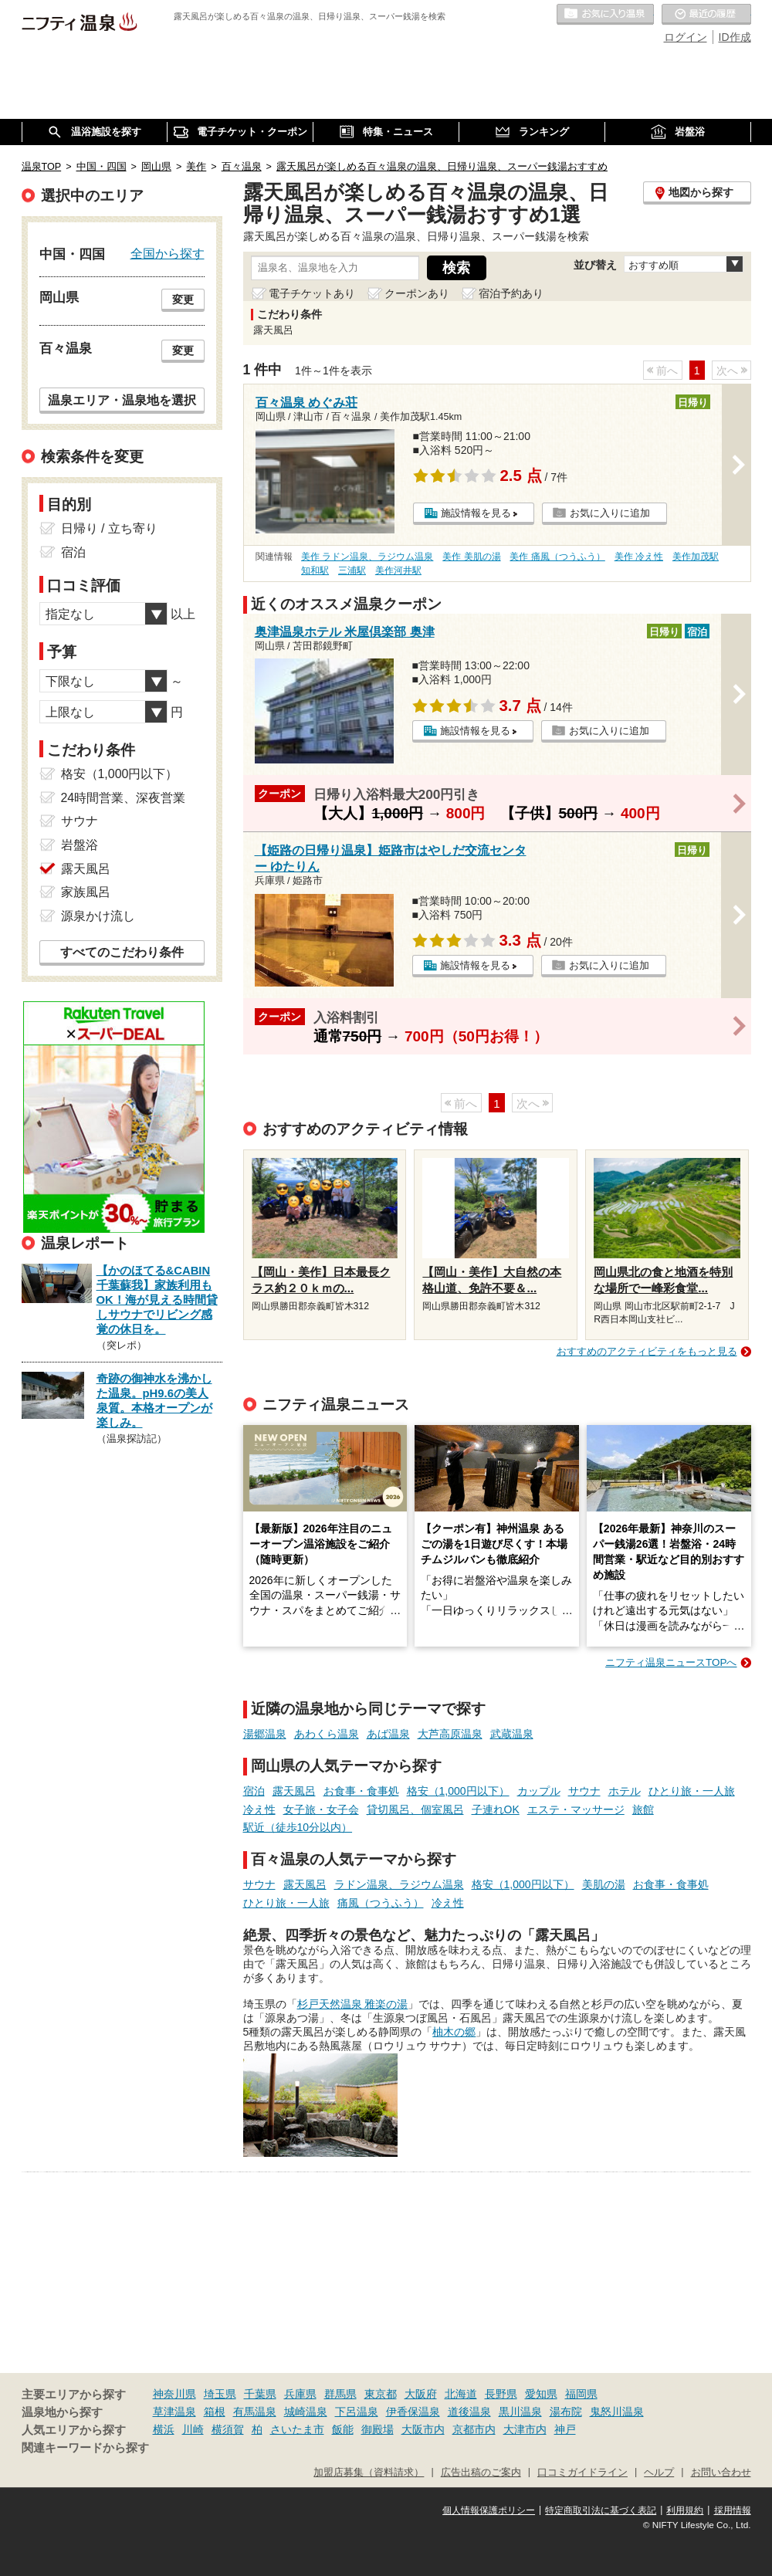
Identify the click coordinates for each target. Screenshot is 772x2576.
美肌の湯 (603, 1884)
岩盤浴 (79, 844)
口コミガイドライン (582, 2472)
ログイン (685, 37)
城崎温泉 (305, 2411)
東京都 (380, 2394)
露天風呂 (294, 1791)
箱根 (214, 2411)
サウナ (584, 1791)
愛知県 (541, 2394)
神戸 (565, 2429)
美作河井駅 (398, 570)
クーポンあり (416, 293)
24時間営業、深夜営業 (123, 797)
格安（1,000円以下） (458, 1791)
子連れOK (496, 1809)
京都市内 (474, 2429)
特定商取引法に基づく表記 (600, 2510)
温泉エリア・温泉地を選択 (122, 400)
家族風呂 (85, 892)
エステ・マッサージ (576, 1809)
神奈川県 (174, 2394)
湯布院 (566, 2411)
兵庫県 (300, 2394)
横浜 (163, 2429)
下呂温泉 (356, 2411)
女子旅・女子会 (321, 1809)
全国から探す (167, 253)
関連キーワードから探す (85, 2448)
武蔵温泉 (511, 1734)
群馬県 (340, 2394)
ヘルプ (659, 2472)
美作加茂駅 (695, 556)
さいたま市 (297, 2429)
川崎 (193, 2429)
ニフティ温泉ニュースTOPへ (670, 1662)
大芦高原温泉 (450, 1734)
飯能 (343, 2429)
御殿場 (377, 2429)
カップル (538, 1791)
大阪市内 (423, 2429)
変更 (183, 299)
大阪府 (421, 2394)
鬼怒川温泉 (617, 2411)
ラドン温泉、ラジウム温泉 (399, 1884)
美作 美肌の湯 (471, 556)
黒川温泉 (520, 2411)
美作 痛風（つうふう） (557, 556)
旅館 (643, 1809)
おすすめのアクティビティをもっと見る (647, 1351)
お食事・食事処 (361, 1791)
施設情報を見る (476, 513)
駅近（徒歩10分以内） (298, 1827)
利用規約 (684, 2510)
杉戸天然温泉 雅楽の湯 (352, 2004)
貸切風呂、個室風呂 (415, 1809)
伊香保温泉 (413, 2411)
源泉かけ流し (98, 915)
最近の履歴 (706, 14)
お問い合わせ (721, 2472)
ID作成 (735, 37)
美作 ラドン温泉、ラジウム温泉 (367, 556)
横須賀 (228, 2429)
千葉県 (260, 2394)
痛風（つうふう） (380, 1903)
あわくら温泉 (326, 1734)
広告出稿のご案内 (481, 2472)
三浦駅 (352, 570)
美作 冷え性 (639, 556)
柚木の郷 (454, 2032)
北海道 (461, 2394)
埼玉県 (220, 2394)
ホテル (624, 1791)
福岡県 (581, 2394)
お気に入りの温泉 (605, 14)
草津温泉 (174, 2411)
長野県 (501, 2394)
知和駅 (315, 570)
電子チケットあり (312, 293)
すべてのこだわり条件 (122, 952)
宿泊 (254, 1791)
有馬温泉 (254, 2411)
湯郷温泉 (264, 1734)
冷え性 (259, 1809)
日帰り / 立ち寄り (109, 528)
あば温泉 (388, 1734)
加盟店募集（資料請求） (368, 2472)
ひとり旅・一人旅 (691, 1791)
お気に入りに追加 (610, 513)
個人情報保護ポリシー (488, 2510)
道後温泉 (469, 2411)
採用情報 (732, 2510)
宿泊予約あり (511, 293)
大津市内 (525, 2429)
